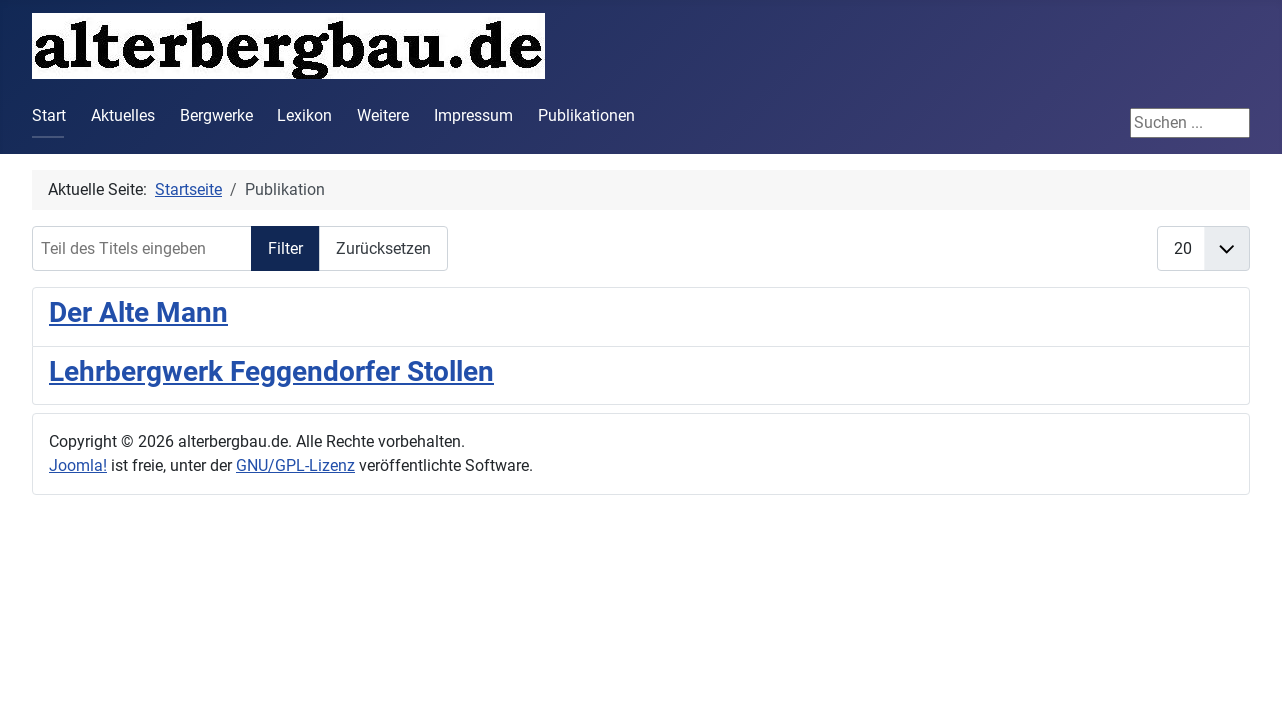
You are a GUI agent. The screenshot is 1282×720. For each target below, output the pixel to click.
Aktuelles (123, 115)
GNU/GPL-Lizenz (295, 465)
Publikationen (586, 115)
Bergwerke (216, 115)
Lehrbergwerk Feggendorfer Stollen (271, 371)
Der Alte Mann (138, 312)
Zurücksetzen (383, 248)
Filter (285, 248)
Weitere (383, 115)
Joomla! (78, 465)
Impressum (473, 115)
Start (49, 115)
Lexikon (304, 115)
